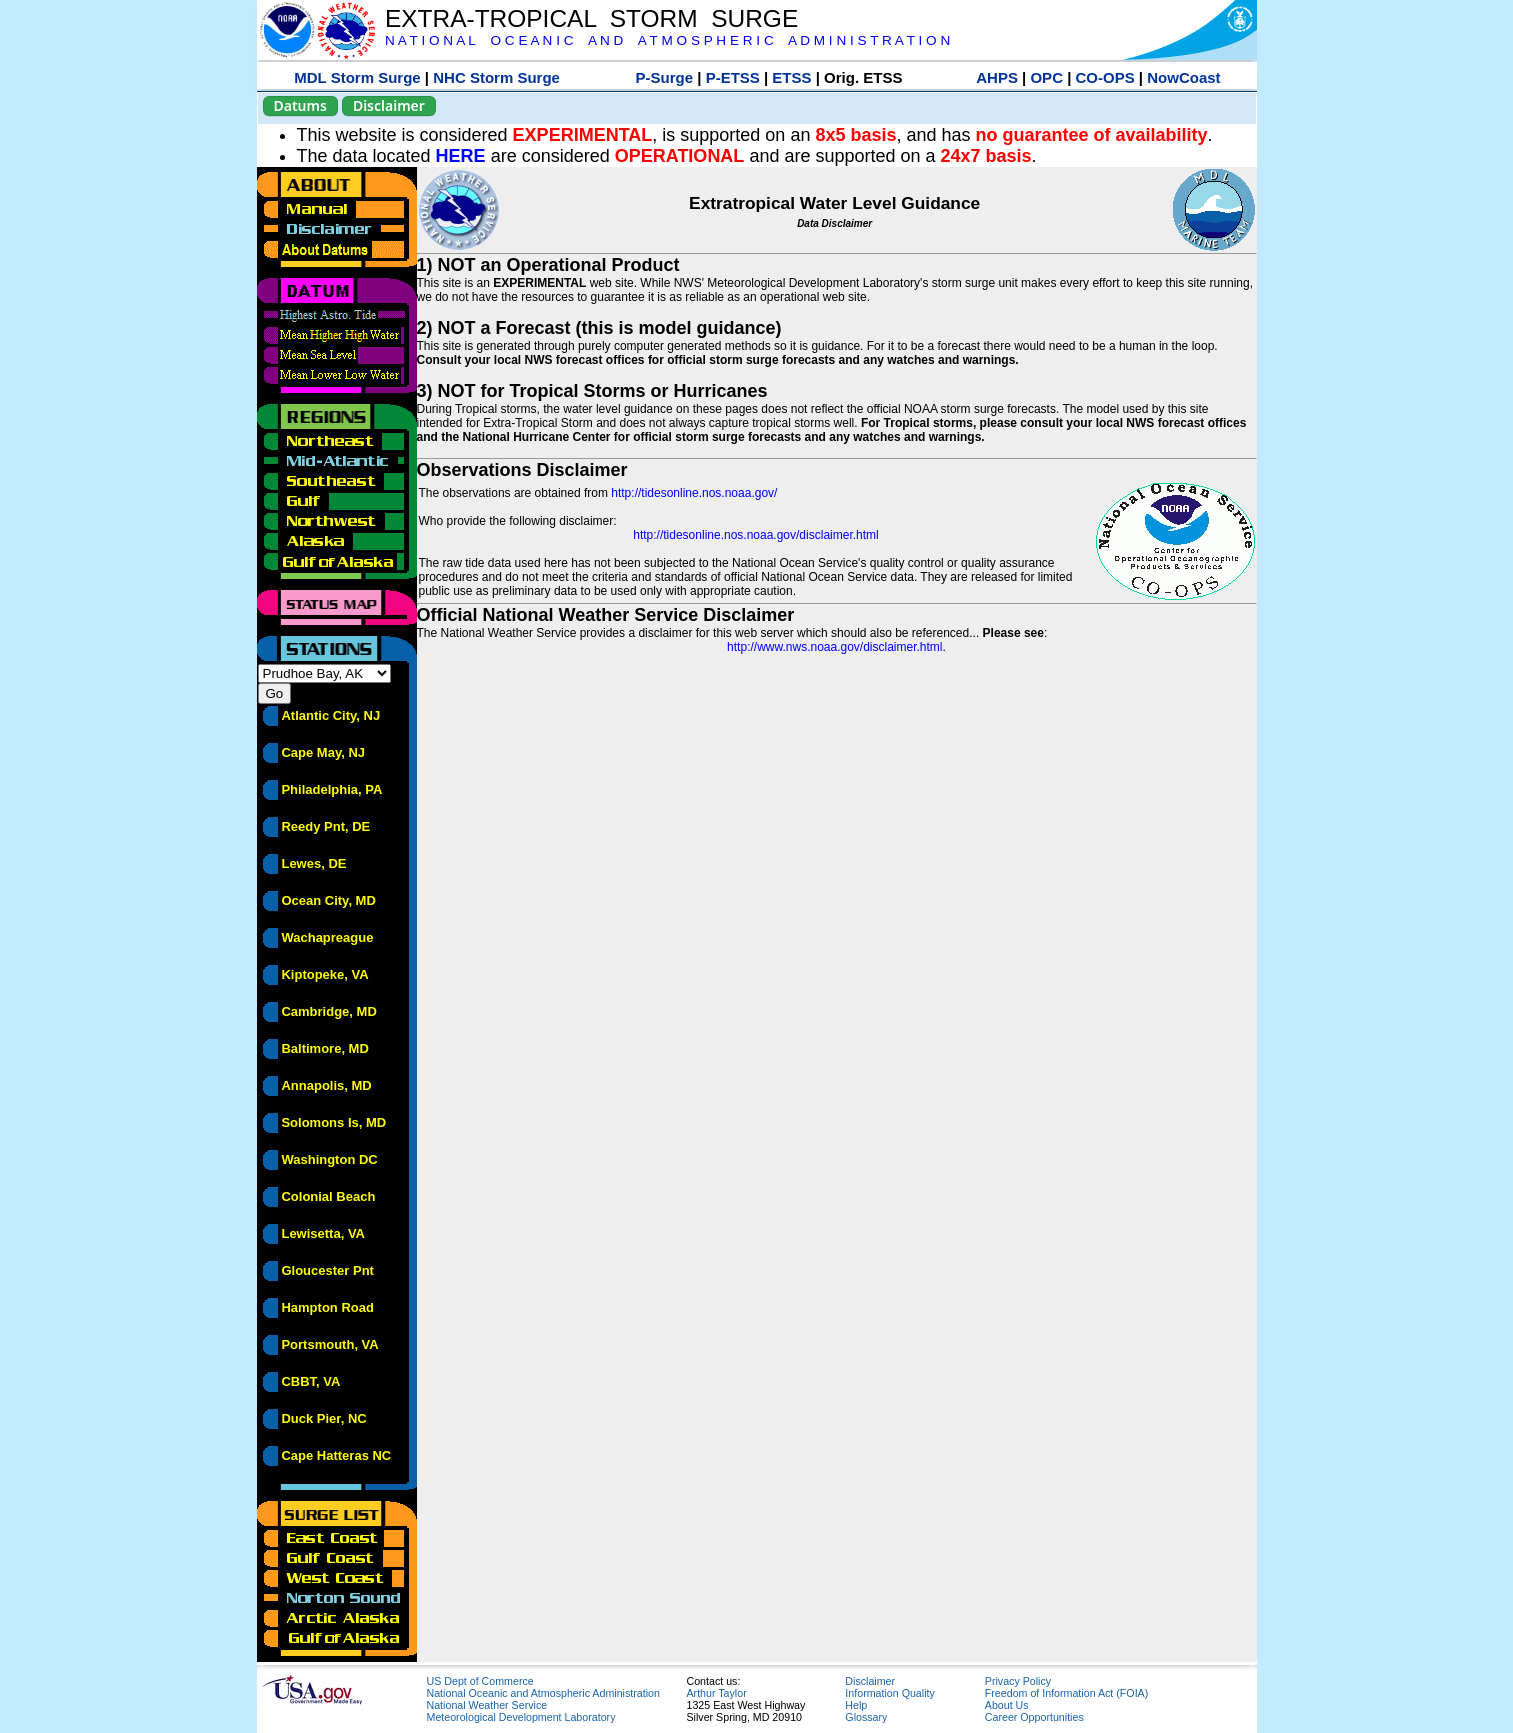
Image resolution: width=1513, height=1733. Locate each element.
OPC (1046, 77)
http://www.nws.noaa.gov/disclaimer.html (834, 647)
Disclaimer (389, 105)
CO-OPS (1105, 77)
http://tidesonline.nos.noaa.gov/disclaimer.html (755, 535)
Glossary (866, 1717)
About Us (1007, 1705)
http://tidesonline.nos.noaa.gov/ (694, 493)
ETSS (791, 77)
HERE (461, 156)
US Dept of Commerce (480, 1681)
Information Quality (889, 1693)
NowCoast (1183, 77)
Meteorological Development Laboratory (521, 1717)
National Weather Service (487, 1705)
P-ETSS (733, 77)
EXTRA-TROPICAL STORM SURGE (591, 18)
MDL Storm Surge (357, 77)
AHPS (997, 77)
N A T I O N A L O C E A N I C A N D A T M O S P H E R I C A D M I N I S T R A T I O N (667, 40)
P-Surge (665, 77)
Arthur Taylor (717, 1693)
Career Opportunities (1034, 1717)
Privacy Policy (1018, 1681)
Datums (300, 105)
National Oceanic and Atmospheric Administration (543, 1693)
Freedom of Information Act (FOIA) (1066, 1693)
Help (856, 1705)
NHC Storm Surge (496, 77)
